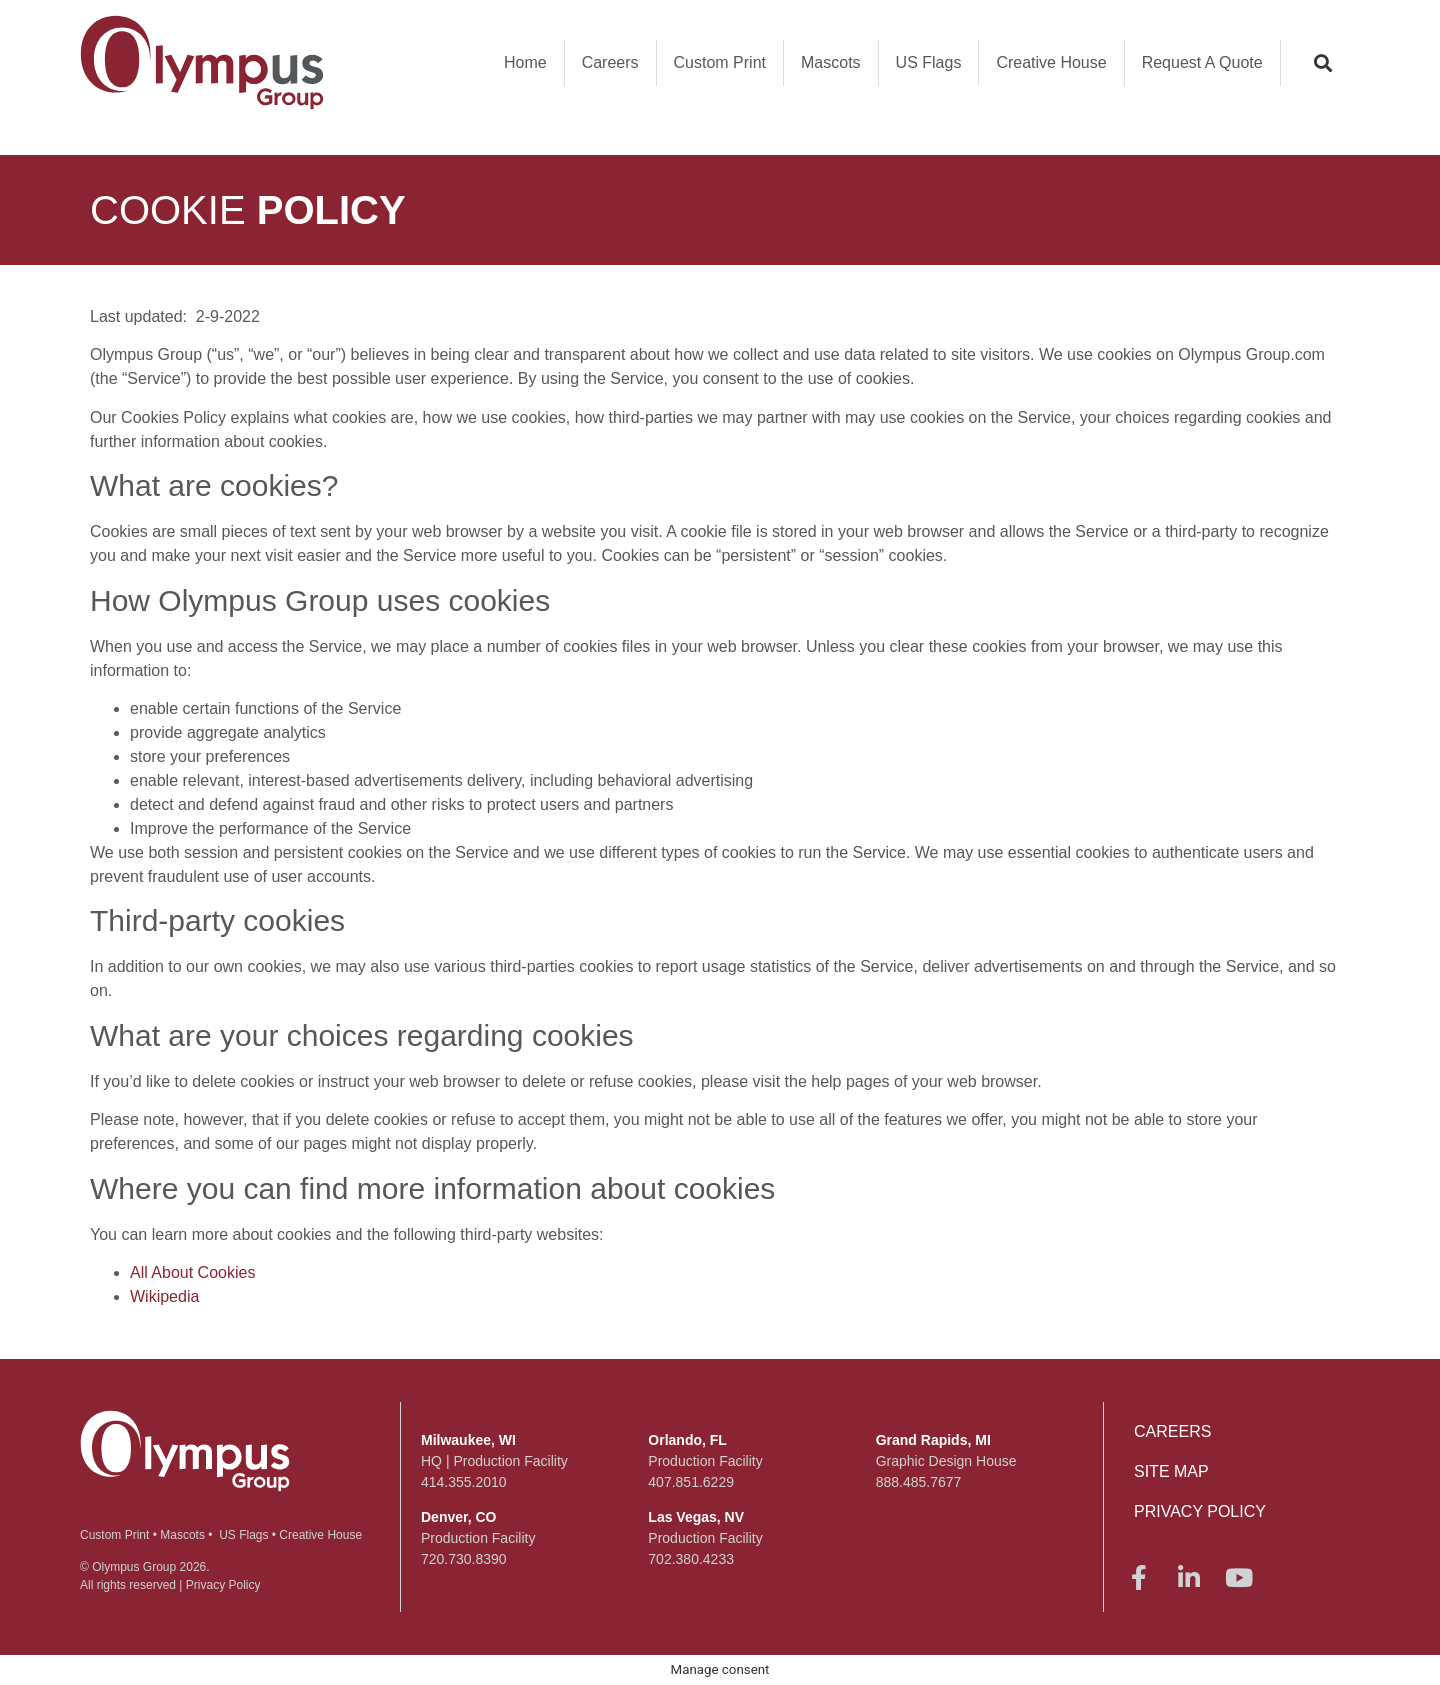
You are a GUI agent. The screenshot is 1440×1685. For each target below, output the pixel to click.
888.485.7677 (919, 1482)
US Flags (929, 62)
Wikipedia (164, 1296)
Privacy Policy (223, 1585)
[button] (1323, 62)
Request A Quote (1202, 62)
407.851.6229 (691, 1482)
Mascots (831, 62)
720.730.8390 (464, 1559)
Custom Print (720, 62)
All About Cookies (192, 1272)
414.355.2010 (464, 1482)
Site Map (1171, 1471)
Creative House (1051, 62)
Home (525, 62)
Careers (610, 62)
